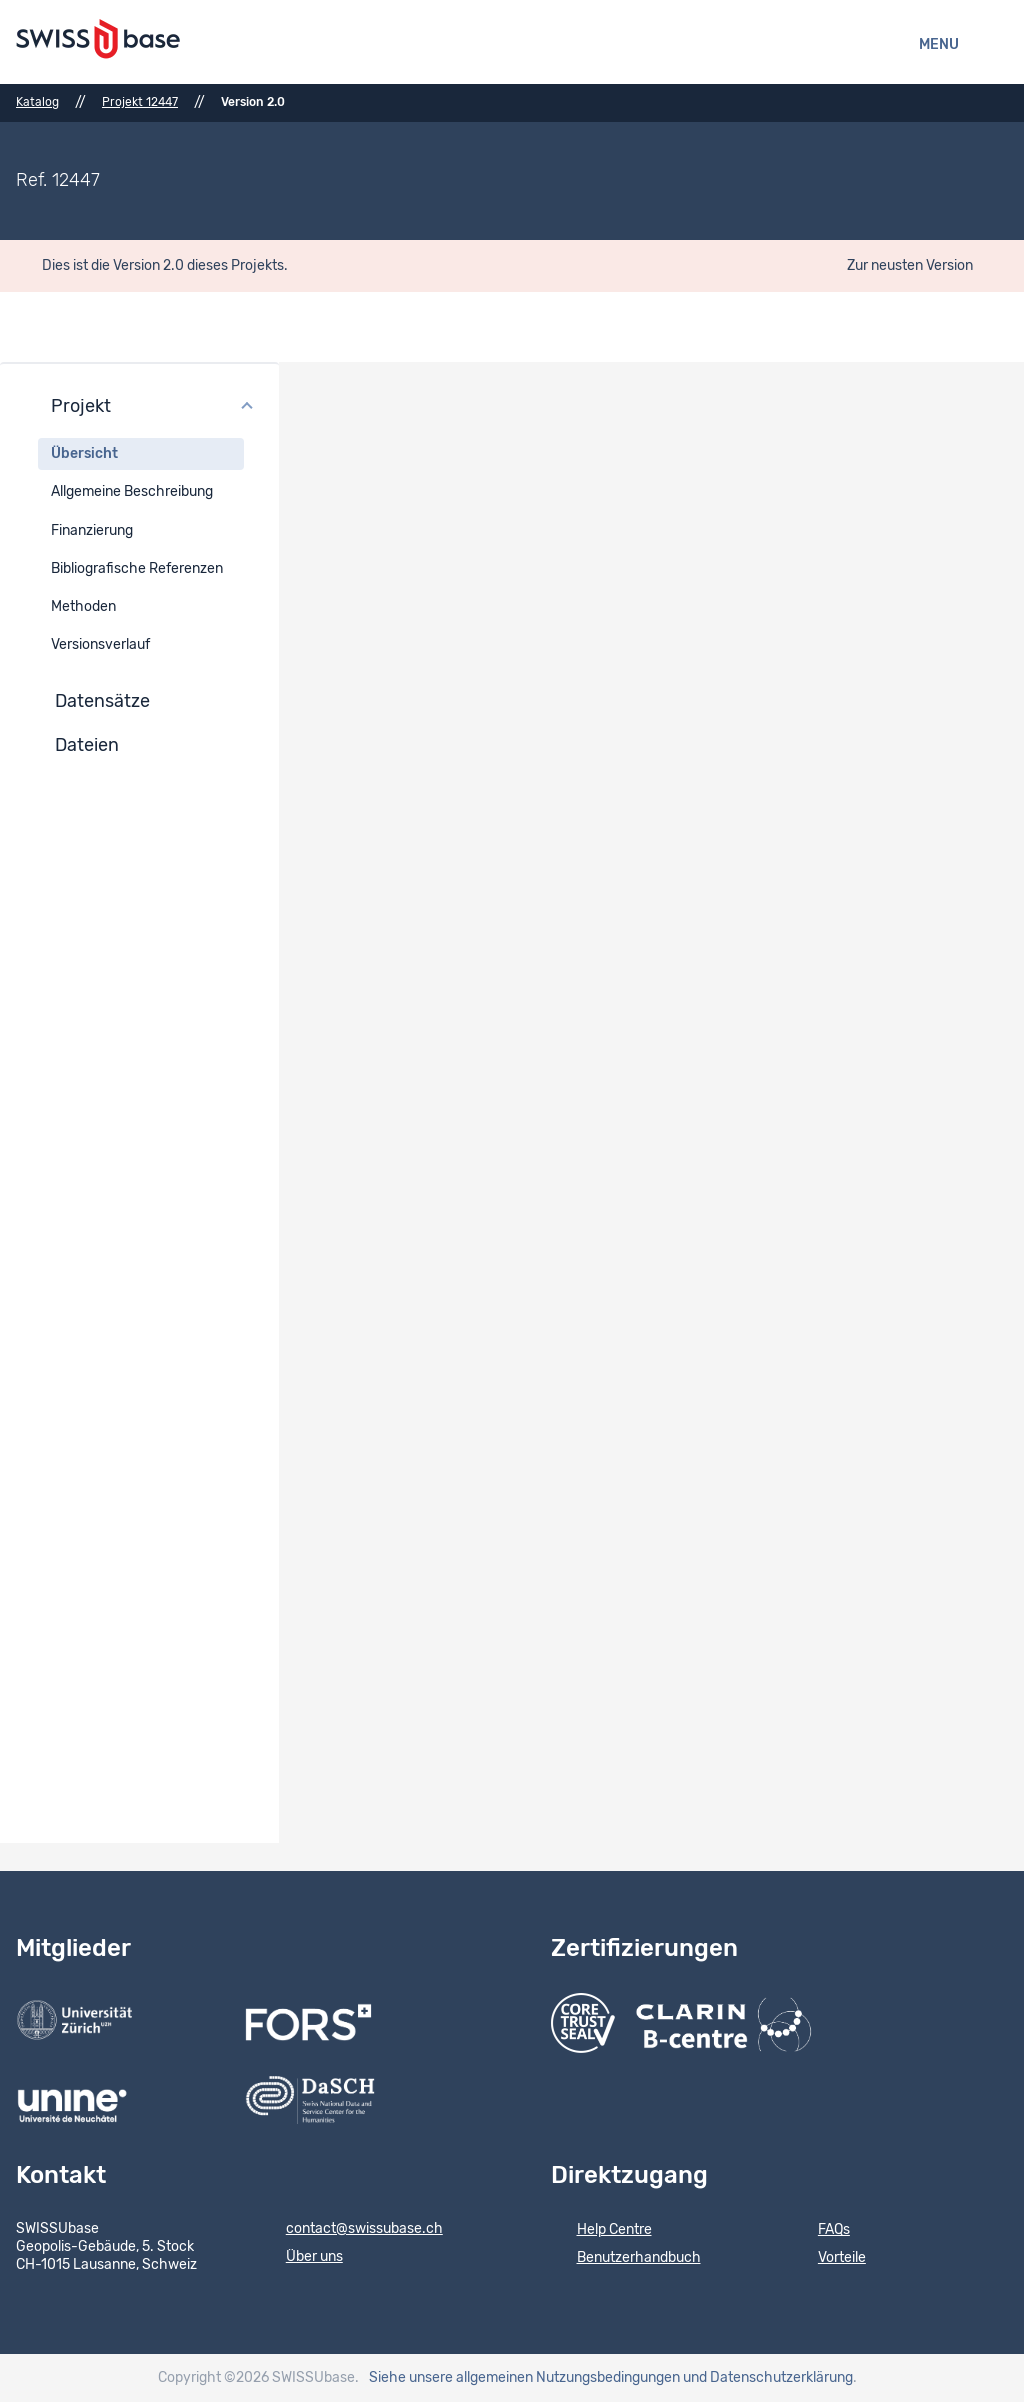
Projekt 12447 (140, 102)
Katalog (37, 102)
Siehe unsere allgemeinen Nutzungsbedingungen (524, 2378)
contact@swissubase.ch (351, 2230)
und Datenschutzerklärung (768, 2378)
